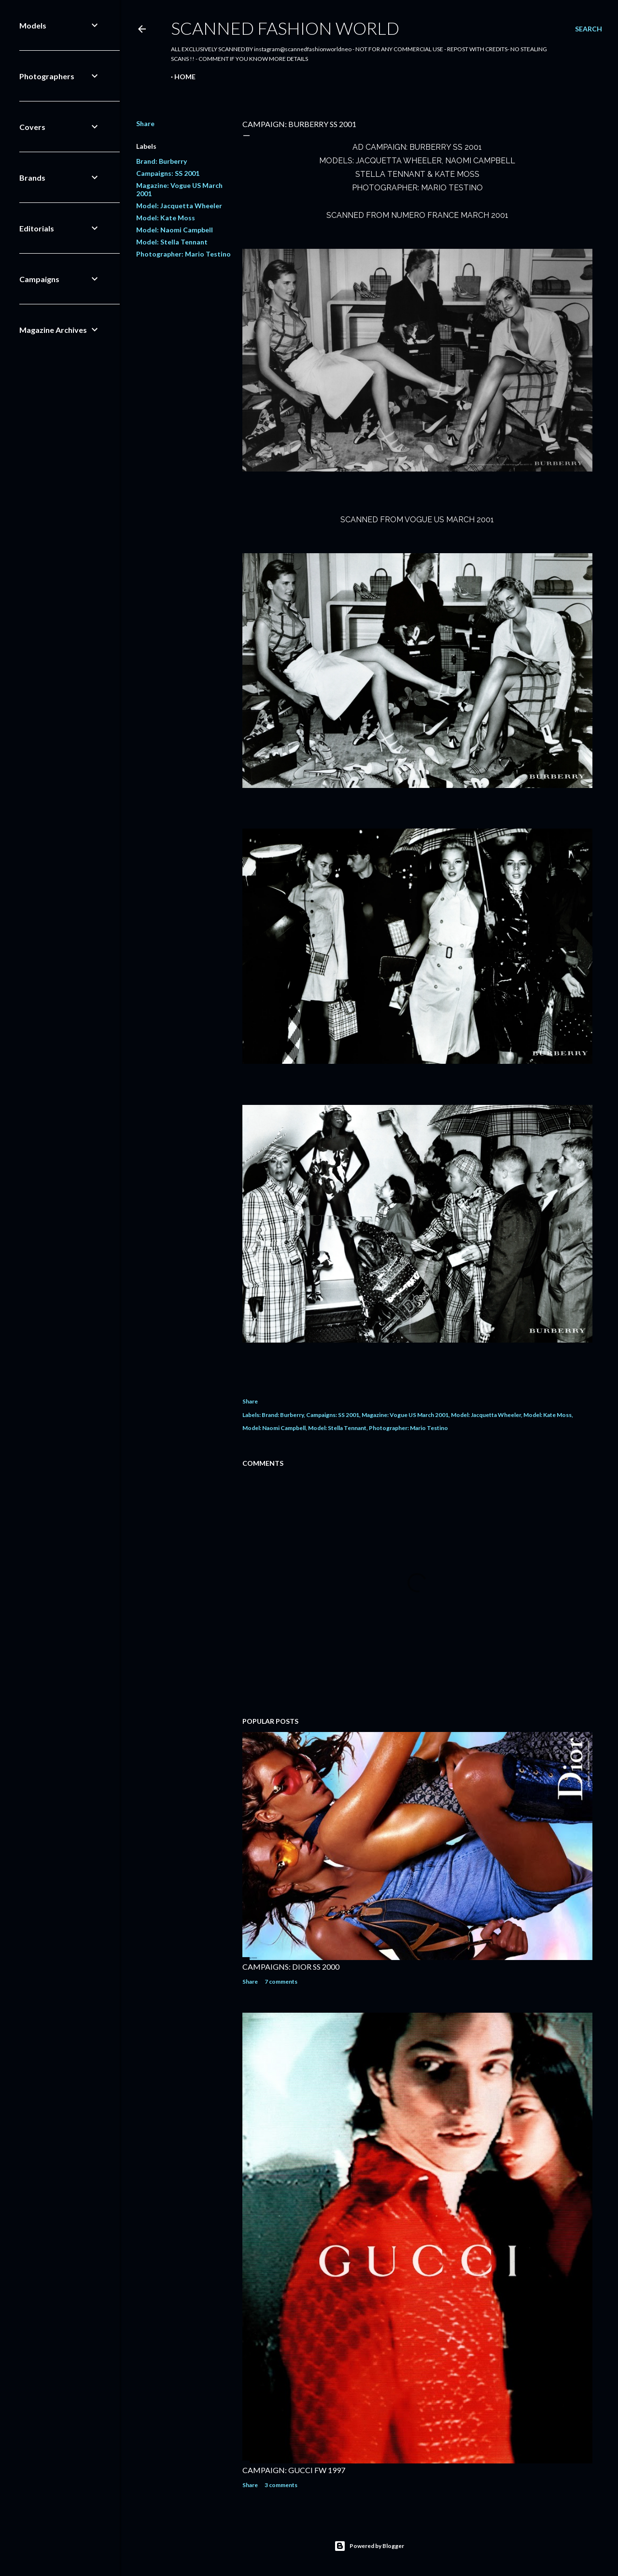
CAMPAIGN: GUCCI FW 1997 (293, 2470)
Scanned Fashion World (285, 28)
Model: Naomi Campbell (174, 230)
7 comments (281, 1981)
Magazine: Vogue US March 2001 (405, 1414)
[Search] (588, 29)
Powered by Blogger (369, 2546)
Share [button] (145, 123)
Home (185, 76)
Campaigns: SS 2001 (167, 173)
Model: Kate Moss (165, 218)
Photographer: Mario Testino (183, 254)
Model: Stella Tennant (172, 242)
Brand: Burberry (161, 161)
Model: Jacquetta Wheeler (179, 205)
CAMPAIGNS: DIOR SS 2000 (290, 1966)
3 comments (281, 2485)
